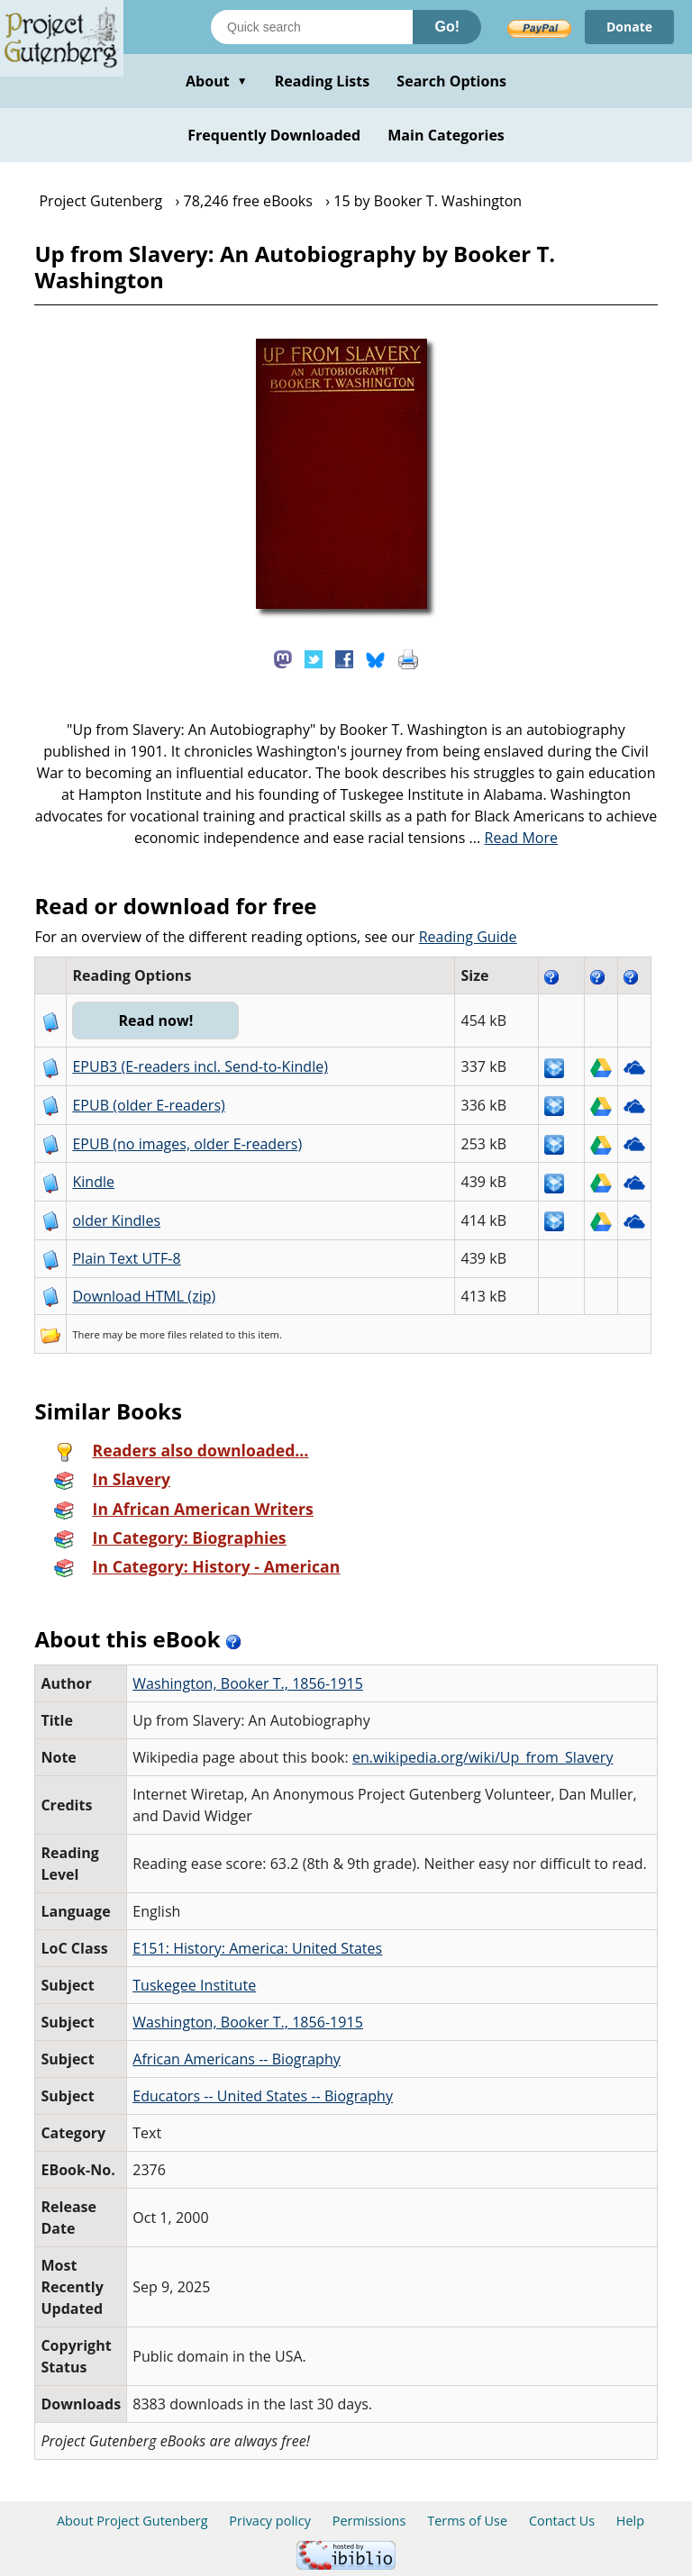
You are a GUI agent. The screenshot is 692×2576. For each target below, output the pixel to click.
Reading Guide (468, 937)
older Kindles (116, 1220)
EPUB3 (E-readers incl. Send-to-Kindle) (200, 1066)
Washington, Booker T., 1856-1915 (247, 1683)
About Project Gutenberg (132, 2520)
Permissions (369, 2520)
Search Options (451, 81)
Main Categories (446, 135)
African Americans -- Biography (236, 2059)
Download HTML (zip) (143, 1296)
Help (630, 2520)
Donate (629, 26)
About (217, 81)
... (514, 838)
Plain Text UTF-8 (126, 1258)
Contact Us (562, 2520)
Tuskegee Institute (194, 1985)
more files (163, 1334)
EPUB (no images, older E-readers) (187, 1144)
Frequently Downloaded (273, 135)
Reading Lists (322, 81)
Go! (447, 26)
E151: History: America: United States (257, 1948)
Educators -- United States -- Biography (262, 2096)
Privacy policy (270, 2520)
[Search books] (312, 27)
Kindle (93, 1182)
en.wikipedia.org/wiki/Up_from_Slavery (483, 1757)
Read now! (155, 1020)
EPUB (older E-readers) (148, 1105)
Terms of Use (467, 2520)
